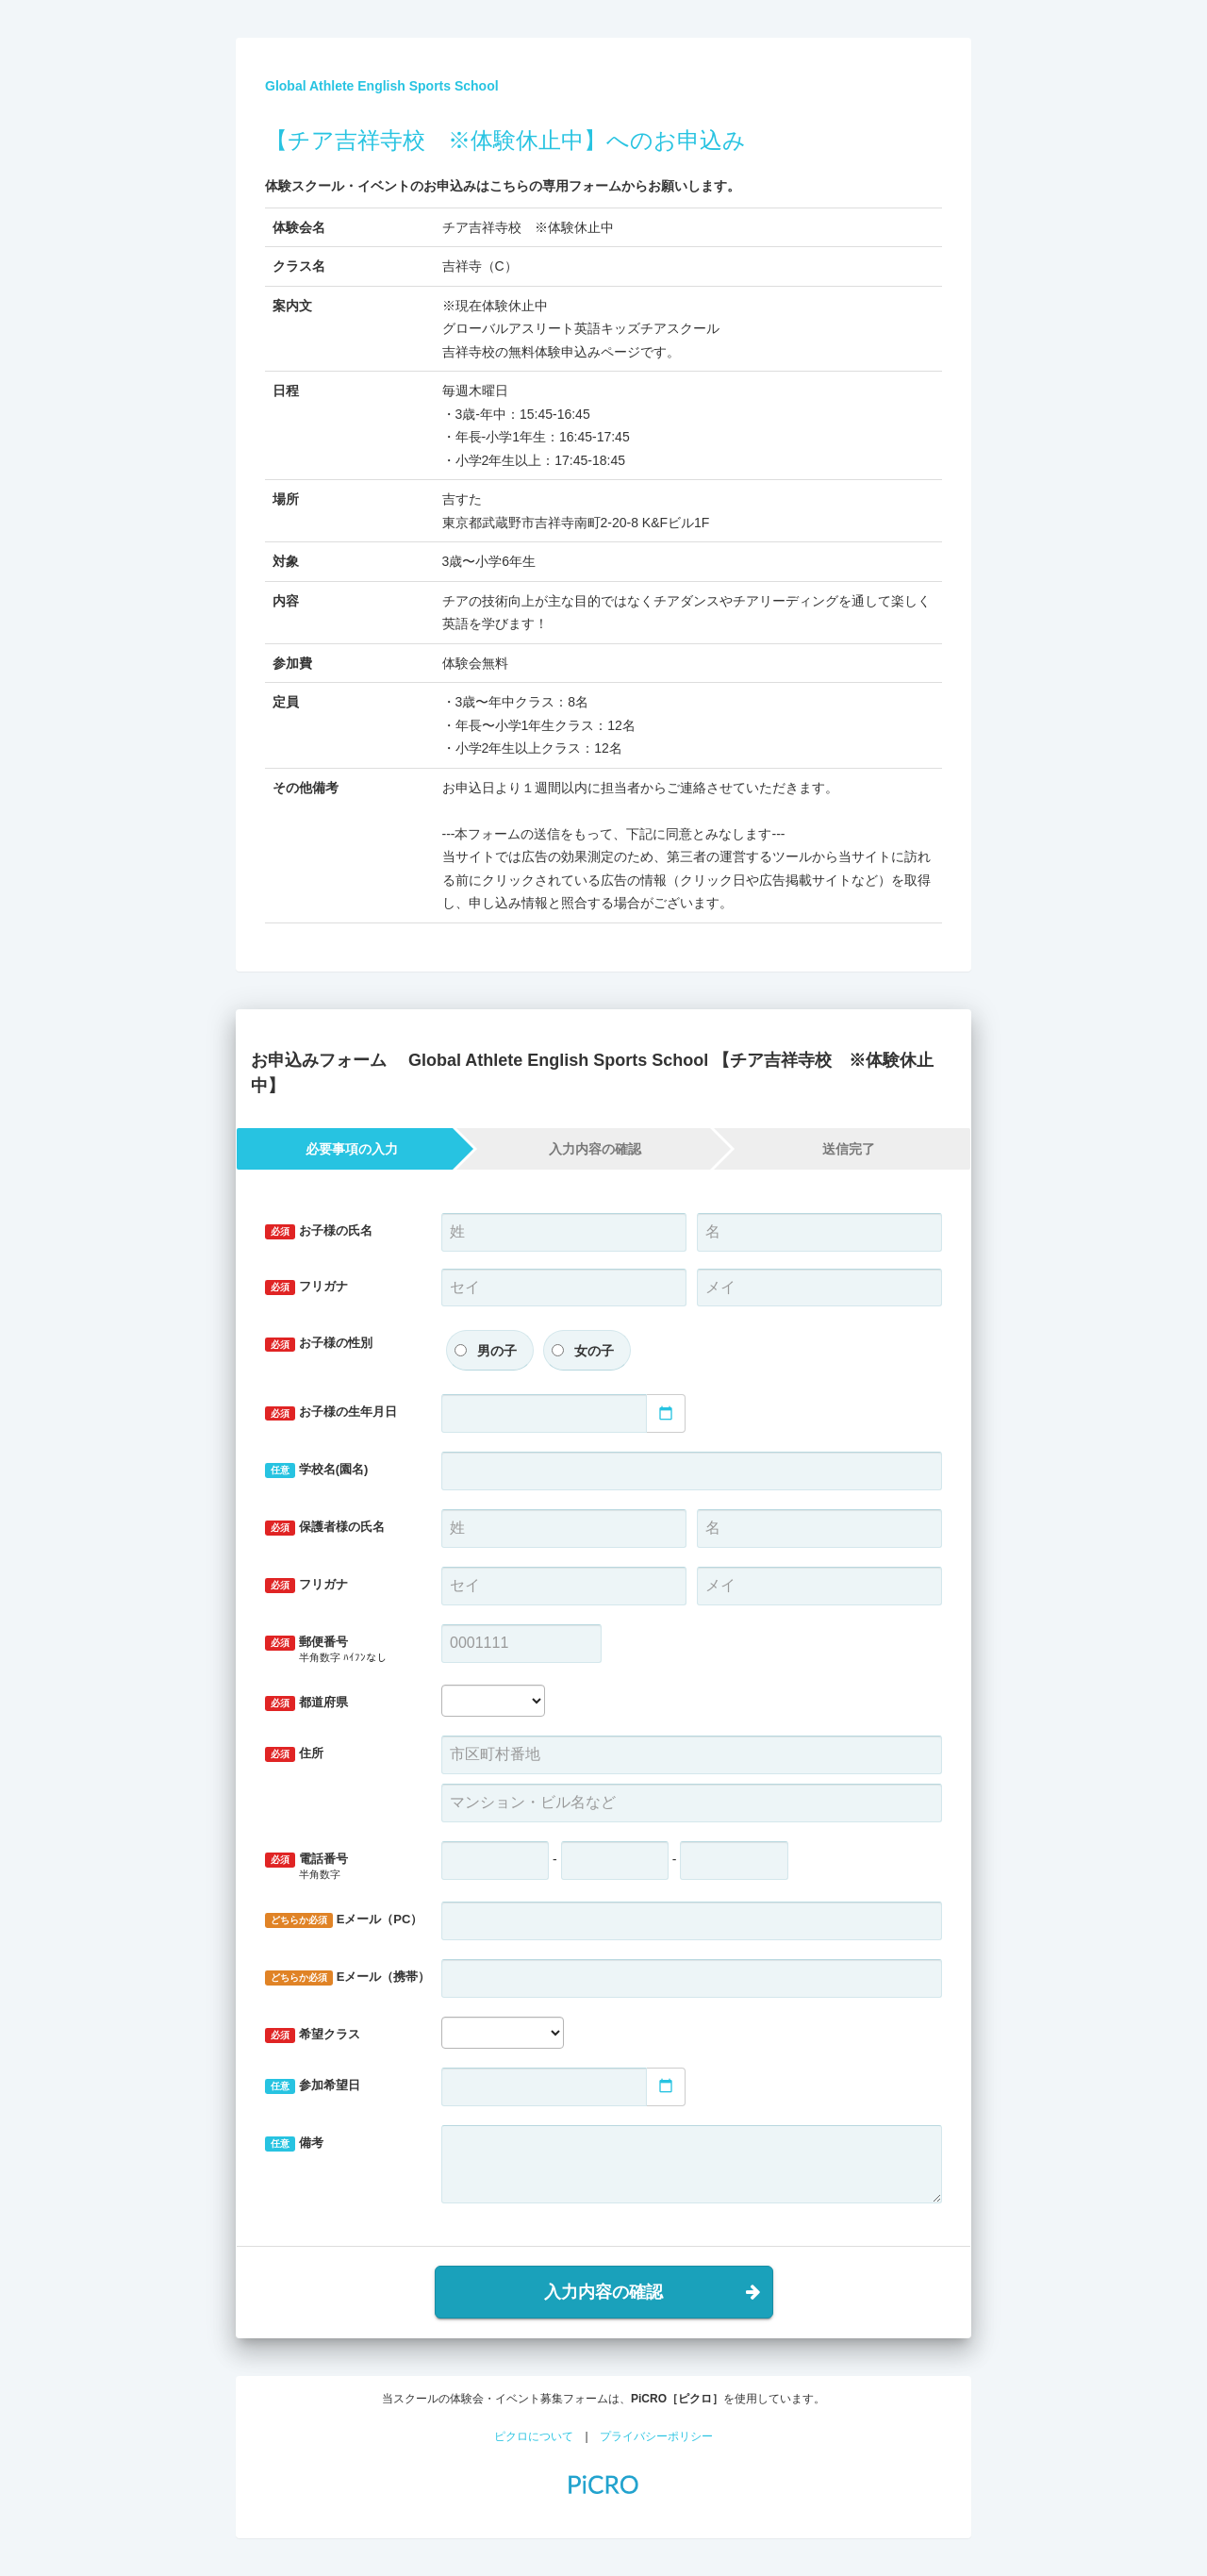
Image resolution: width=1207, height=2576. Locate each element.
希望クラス (312, 2035)
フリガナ (306, 1287)
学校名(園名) (316, 1470)
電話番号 (339, 1867)
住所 (294, 1754)
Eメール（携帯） (346, 1977)
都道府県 (306, 1703)
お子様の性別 (318, 1344)
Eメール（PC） (343, 1920)
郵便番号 (339, 1650)
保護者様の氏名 (325, 1528)
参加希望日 (312, 2086)
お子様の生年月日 (331, 1412)
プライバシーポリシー (656, 2436)
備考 (294, 2144)
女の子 (594, 1350)
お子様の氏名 (318, 1231)
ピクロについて (533, 2436)
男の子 (497, 1350)
